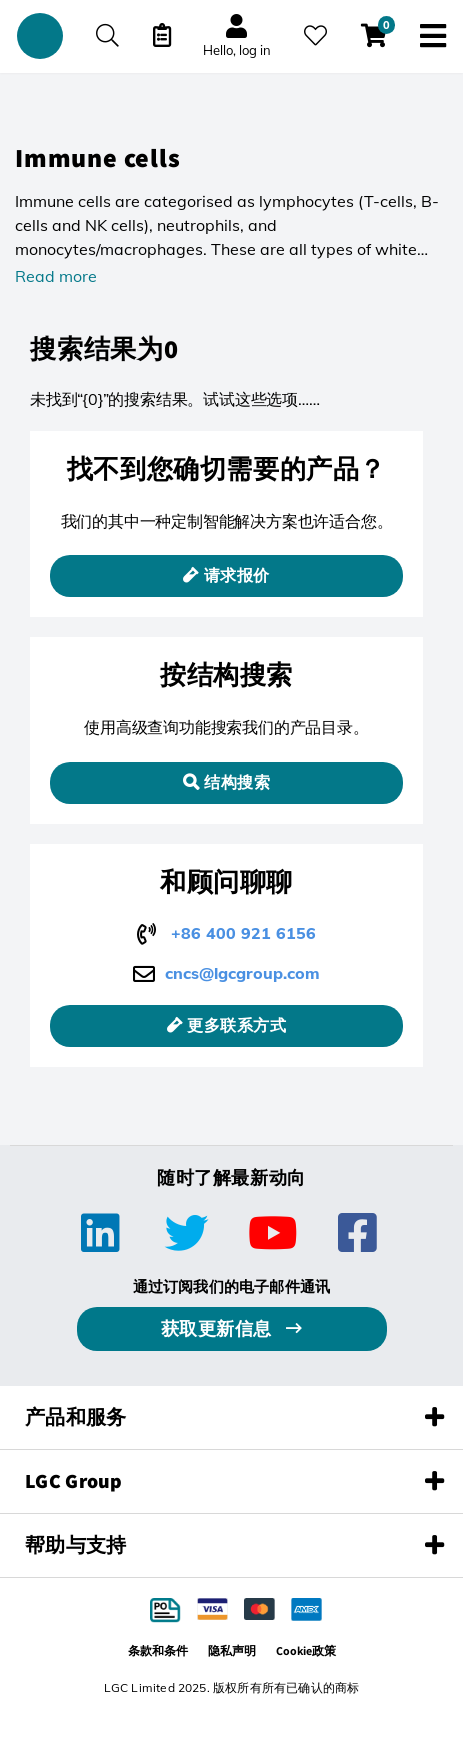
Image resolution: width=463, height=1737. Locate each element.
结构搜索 (237, 782)
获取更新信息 (219, 1328)
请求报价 (237, 575)
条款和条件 (158, 1650)
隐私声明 (232, 1650)
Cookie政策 (306, 1650)
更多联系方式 (236, 1025)
